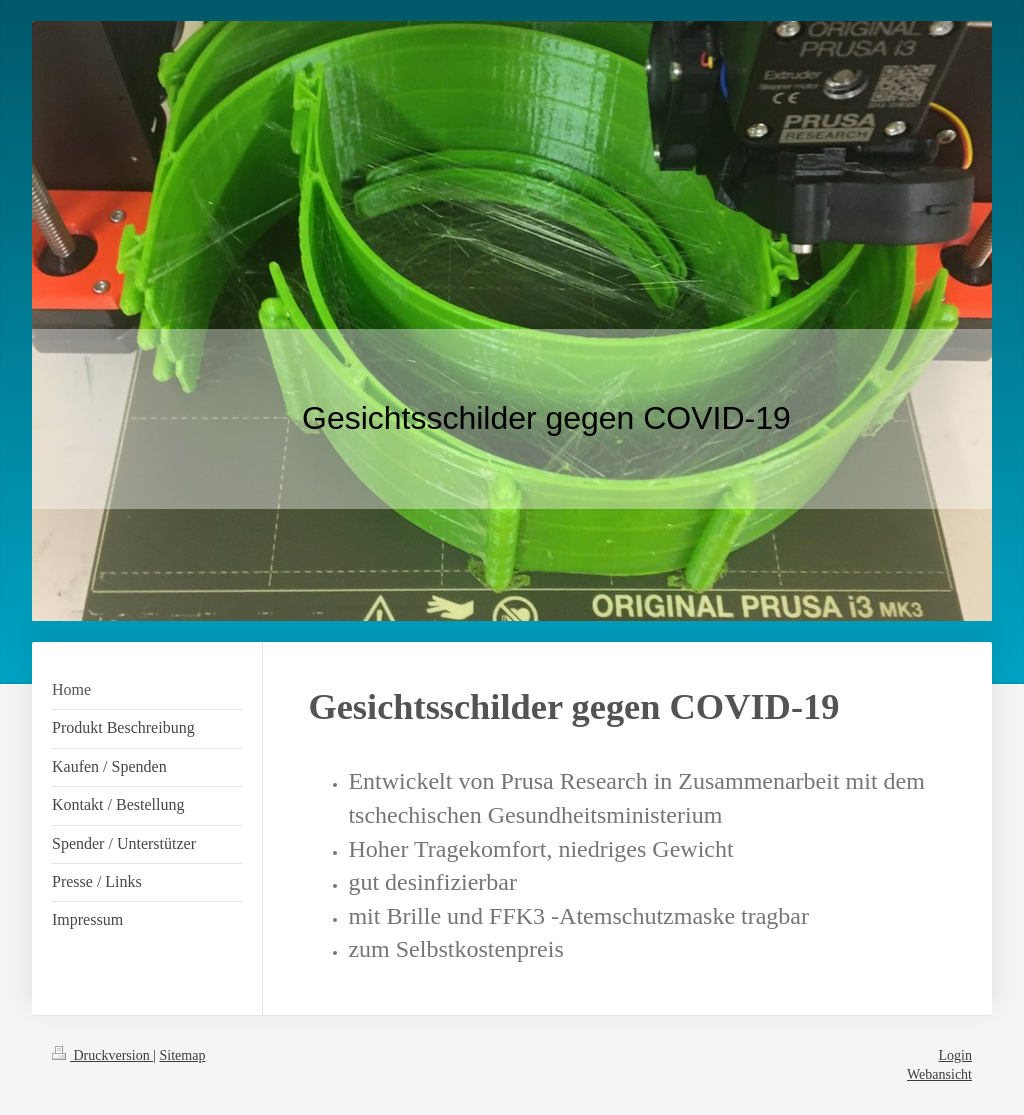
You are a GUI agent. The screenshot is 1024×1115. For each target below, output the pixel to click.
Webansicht (939, 1074)
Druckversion (102, 1055)
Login (955, 1055)
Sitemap (183, 1055)
